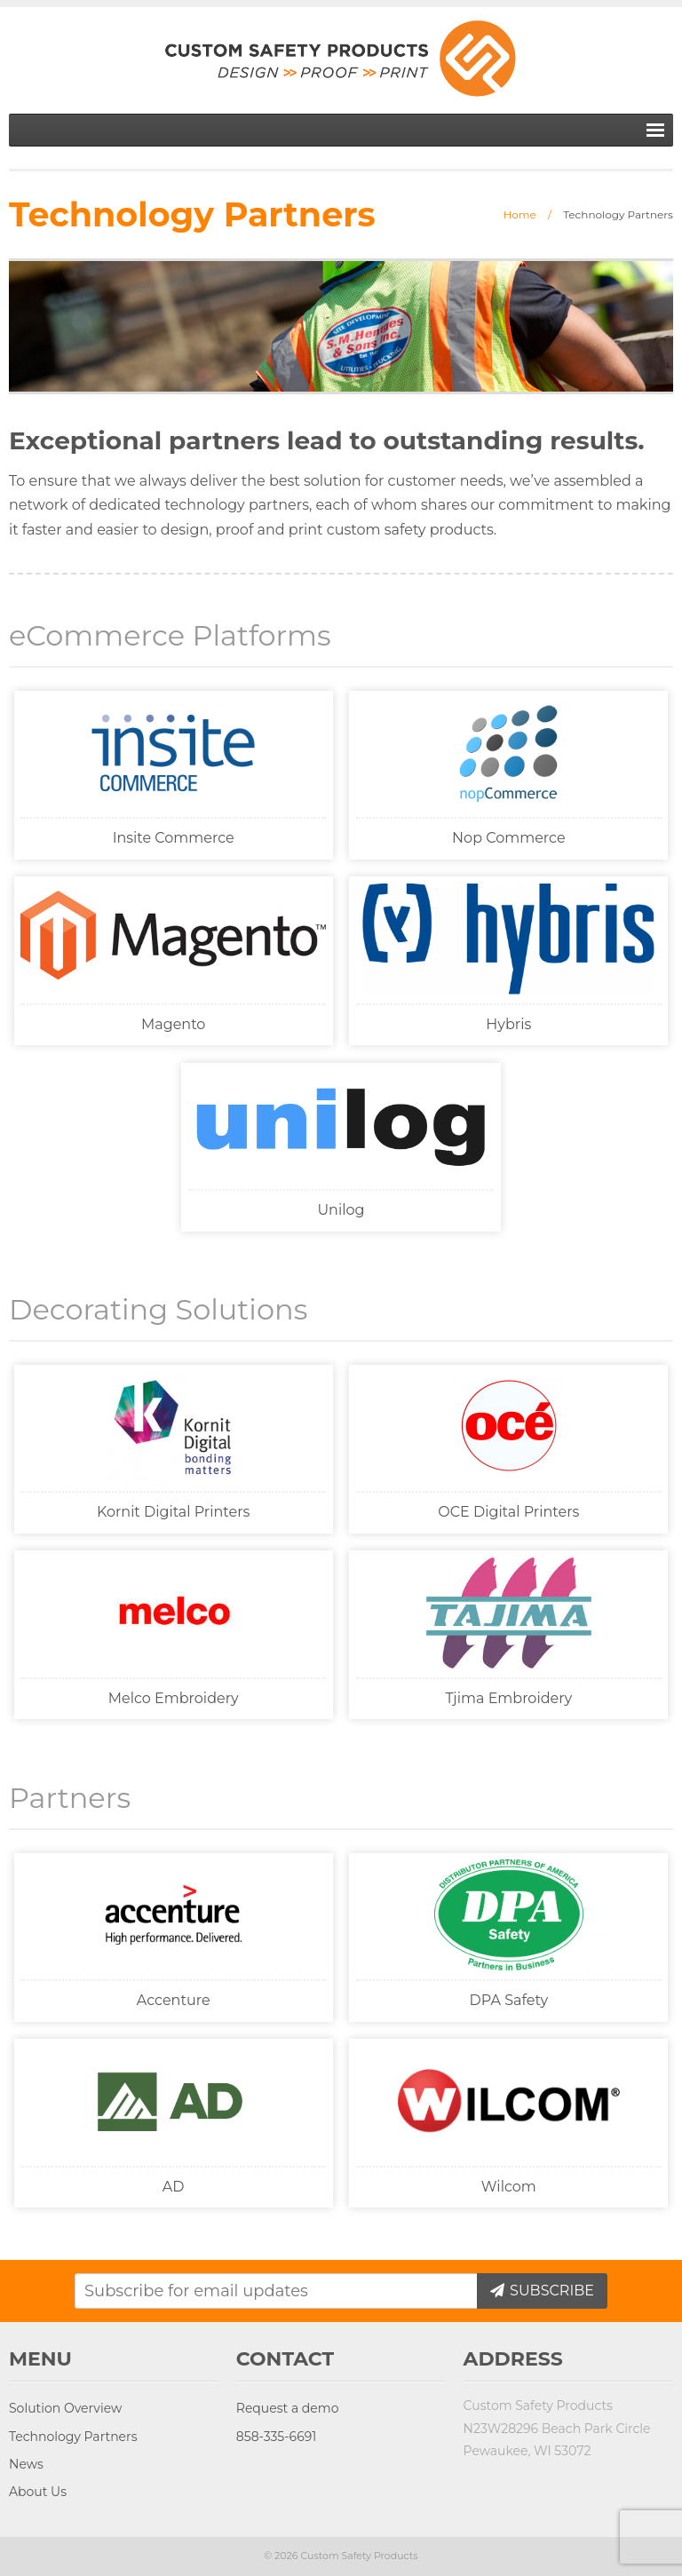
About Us (38, 2492)
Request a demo (287, 2408)
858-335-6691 (276, 2437)
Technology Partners (73, 2437)
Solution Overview (65, 2408)
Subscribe (550, 2290)
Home (520, 214)
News (26, 2464)
